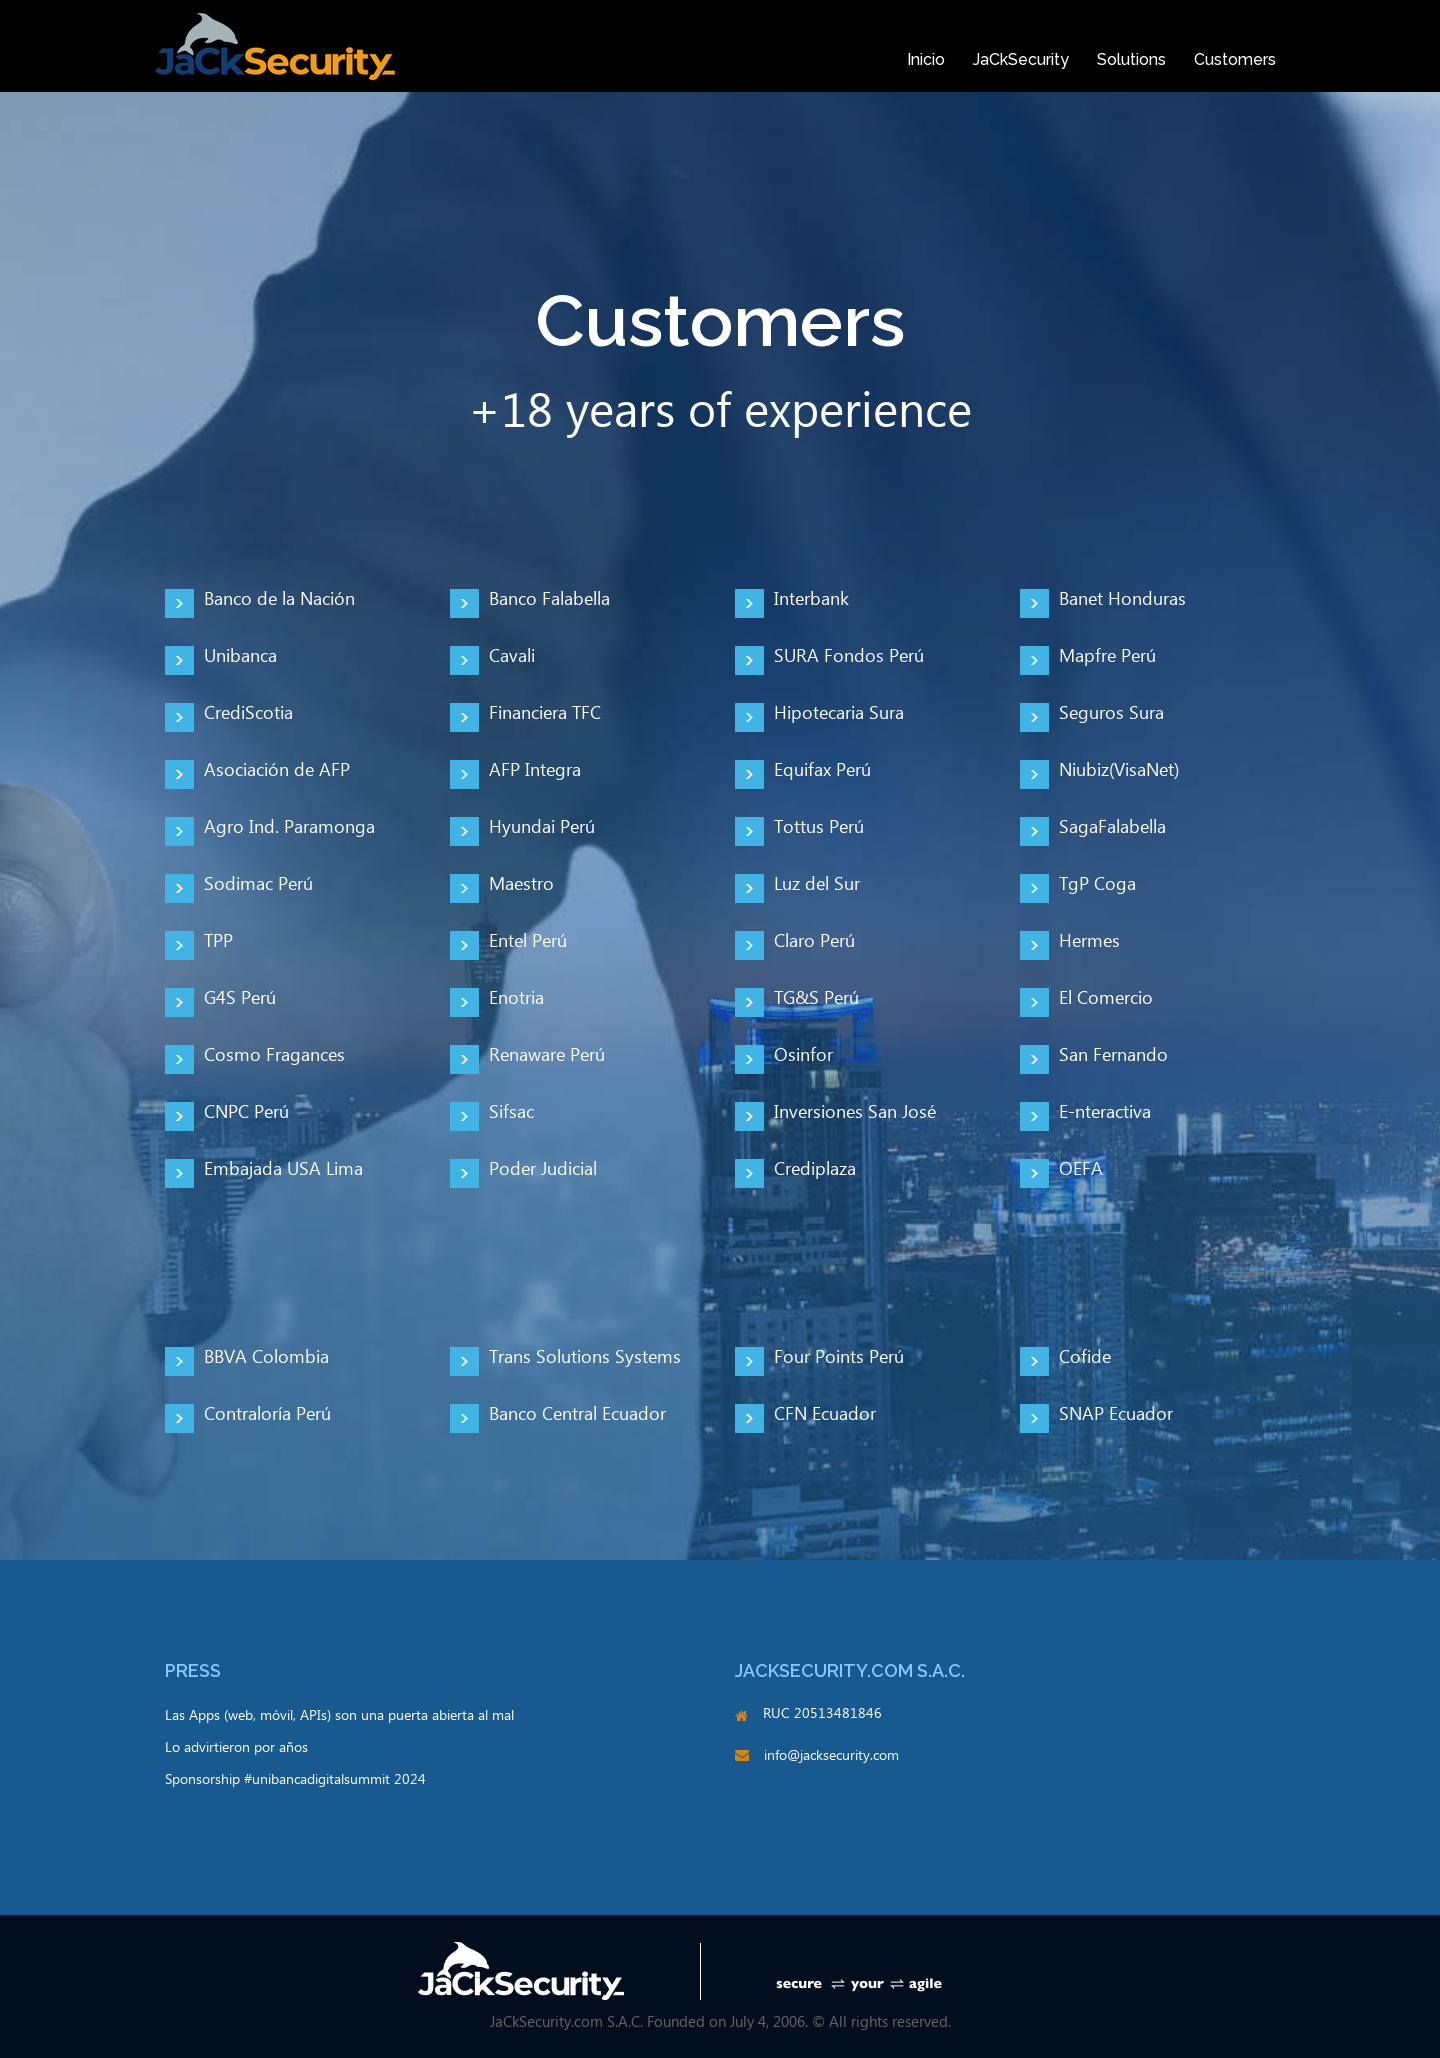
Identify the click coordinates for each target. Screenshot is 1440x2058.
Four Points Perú (839, 1357)
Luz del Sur (817, 884)
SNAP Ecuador (1116, 1414)
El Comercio (1106, 998)
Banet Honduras (1122, 599)
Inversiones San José (855, 1112)
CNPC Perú (246, 1112)
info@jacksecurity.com (831, 1756)
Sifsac (511, 1112)
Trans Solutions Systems (585, 1357)
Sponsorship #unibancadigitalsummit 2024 (295, 1780)
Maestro (521, 884)
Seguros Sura (1111, 713)
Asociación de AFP (277, 770)
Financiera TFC (545, 713)
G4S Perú (240, 998)
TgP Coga (1097, 884)
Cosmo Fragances (274, 1055)
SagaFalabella (1112, 827)
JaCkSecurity (1021, 59)
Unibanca (240, 656)
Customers (1235, 59)
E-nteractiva (1105, 1112)
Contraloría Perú (267, 1414)
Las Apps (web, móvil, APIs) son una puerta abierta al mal (339, 1716)
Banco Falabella (549, 599)
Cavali (512, 656)
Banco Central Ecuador (577, 1414)
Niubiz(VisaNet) (1119, 770)
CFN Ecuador (825, 1414)
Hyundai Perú (542, 827)
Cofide (1085, 1357)
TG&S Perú (816, 998)
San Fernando (1113, 1055)
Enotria (516, 998)
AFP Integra (535, 770)
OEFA (1081, 1169)
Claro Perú (814, 941)
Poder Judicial (543, 1169)
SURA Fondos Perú (849, 656)
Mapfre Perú (1107, 656)
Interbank (811, 599)
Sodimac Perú (258, 884)
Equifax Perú (822, 770)
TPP (218, 941)
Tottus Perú (819, 827)
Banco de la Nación (279, 599)
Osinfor (803, 1055)
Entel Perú (528, 941)
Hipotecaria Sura (839, 713)
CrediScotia (248, 713)
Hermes (1089, 941)
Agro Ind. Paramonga (289, 827)
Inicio (926, 59)
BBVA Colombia (266, 1357)
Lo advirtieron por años (236, 1748)
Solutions (1131, 59)
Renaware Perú (547, 1055)
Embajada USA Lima (283, 1169)
